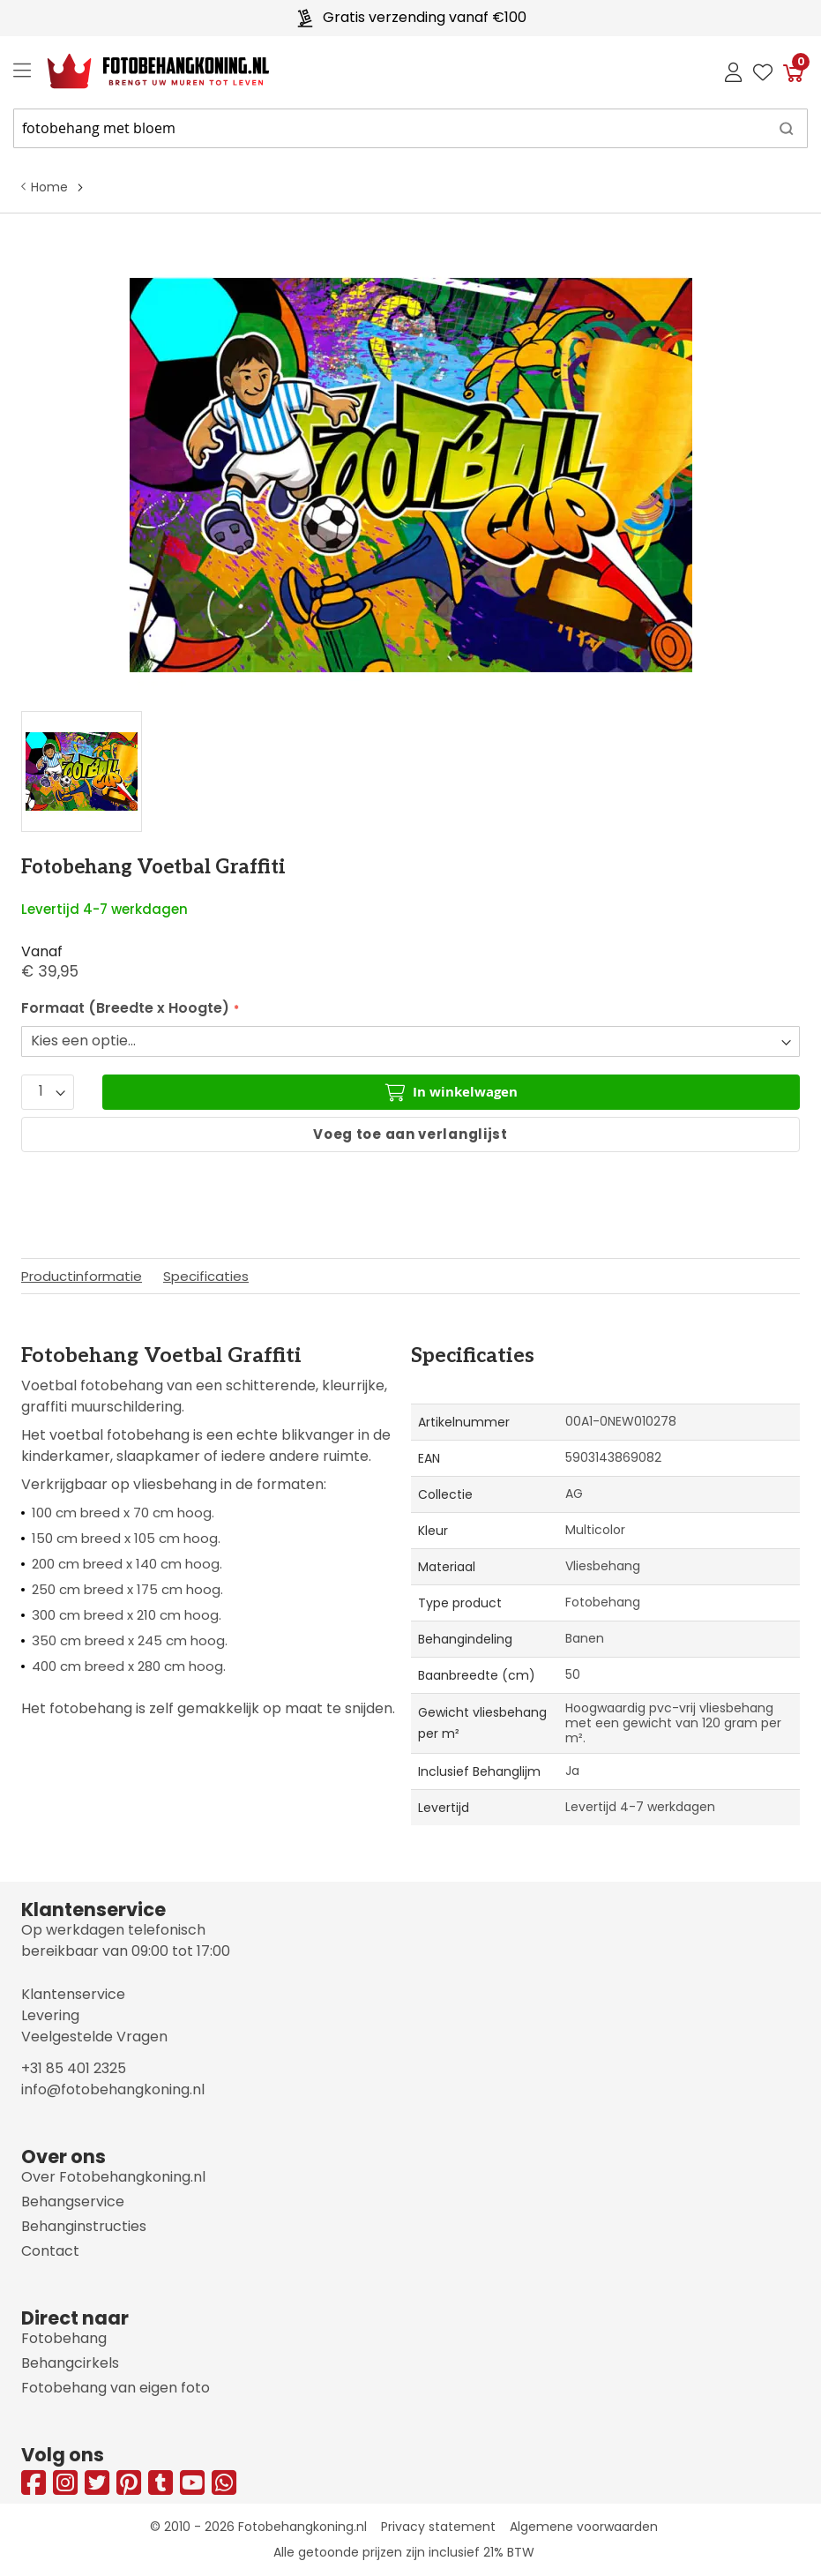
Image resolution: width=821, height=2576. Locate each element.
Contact (50, 2251)
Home (49, 187)
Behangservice (72, 2201)
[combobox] (410, 128)
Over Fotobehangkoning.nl (113, 2177)
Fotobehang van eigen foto (115, 2388)
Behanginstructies (83, 2226)
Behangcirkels (70, 2363)
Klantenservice (73, 1994)
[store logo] (144, 71)
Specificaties (206, 1276)
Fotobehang (64, 2338)
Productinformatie (81, 1276)
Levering (50, 2015)
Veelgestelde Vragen (94, 2036)
